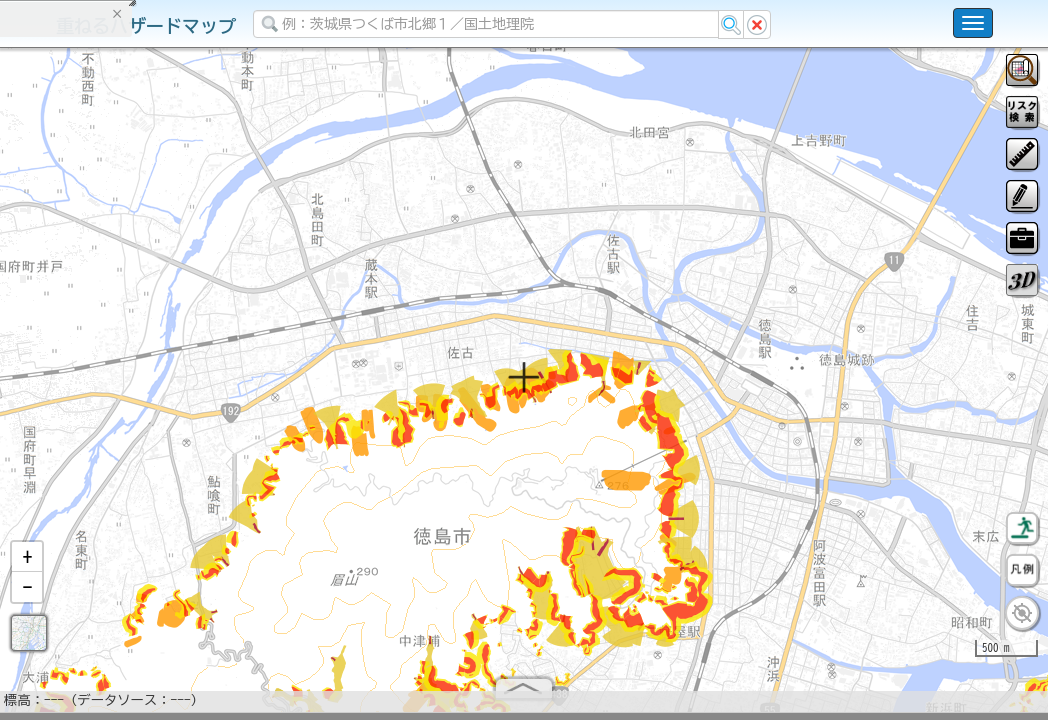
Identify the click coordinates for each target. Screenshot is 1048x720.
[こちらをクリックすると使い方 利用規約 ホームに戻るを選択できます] (973, 23)
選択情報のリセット (211, 394)
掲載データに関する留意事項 (109, 340)
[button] (27, 565)
